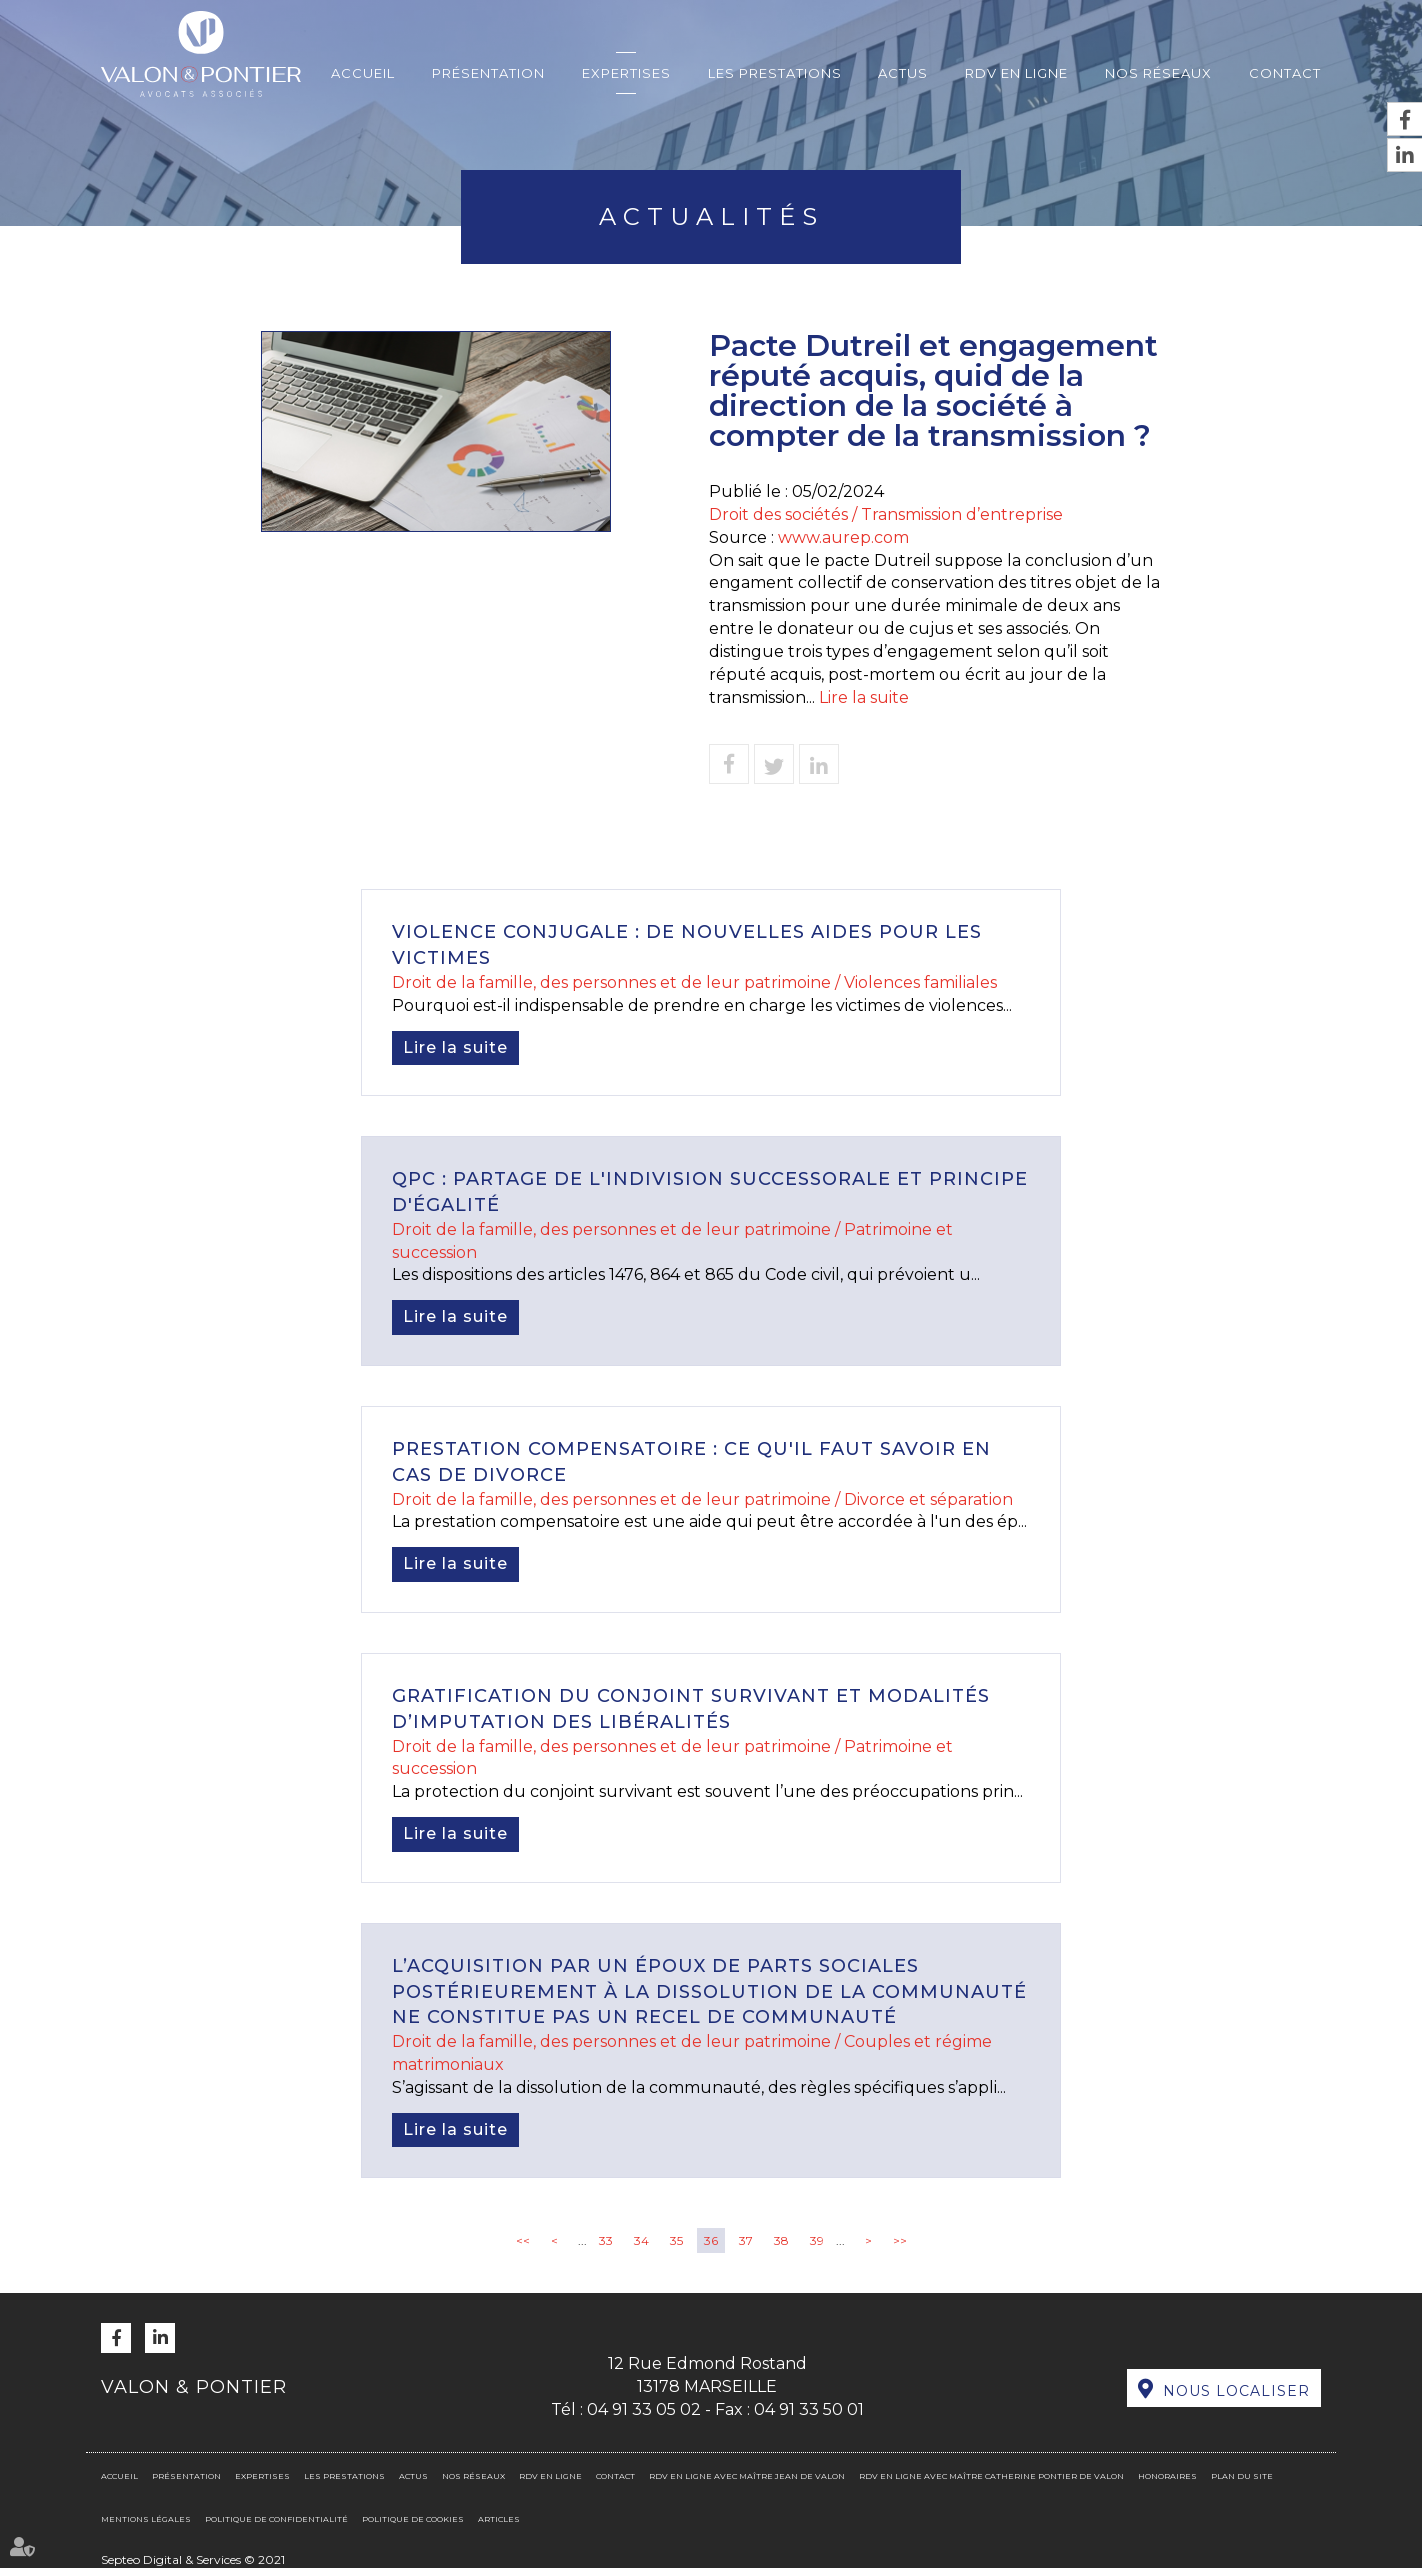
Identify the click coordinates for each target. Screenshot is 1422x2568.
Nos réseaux (1158, 73)
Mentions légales (146, 2519)
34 (641, 2240)
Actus (903, 73)
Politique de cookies (413, 2519)
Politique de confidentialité (276, 2519)
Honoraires (1167, 2476)
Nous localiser (1236, 2391)
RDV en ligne (1016, 73)
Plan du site (1242, 2476)
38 (781, 2240)
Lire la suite (864, 697)
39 (817, 2240)
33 (606, 2240)
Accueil (363, 73)
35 (676, 2240)
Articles (499, 2519)
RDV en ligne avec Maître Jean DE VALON (747, 2476)
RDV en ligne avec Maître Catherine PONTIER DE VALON (991, 2476)
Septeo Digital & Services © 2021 (193, 2559)
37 (746, 2240)
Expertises (626, 73)
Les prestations (775, 73)
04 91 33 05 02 (644, 2409)
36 (711, 2240)
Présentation (488, 73)
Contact (1285, 73)
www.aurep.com (843, 537)
